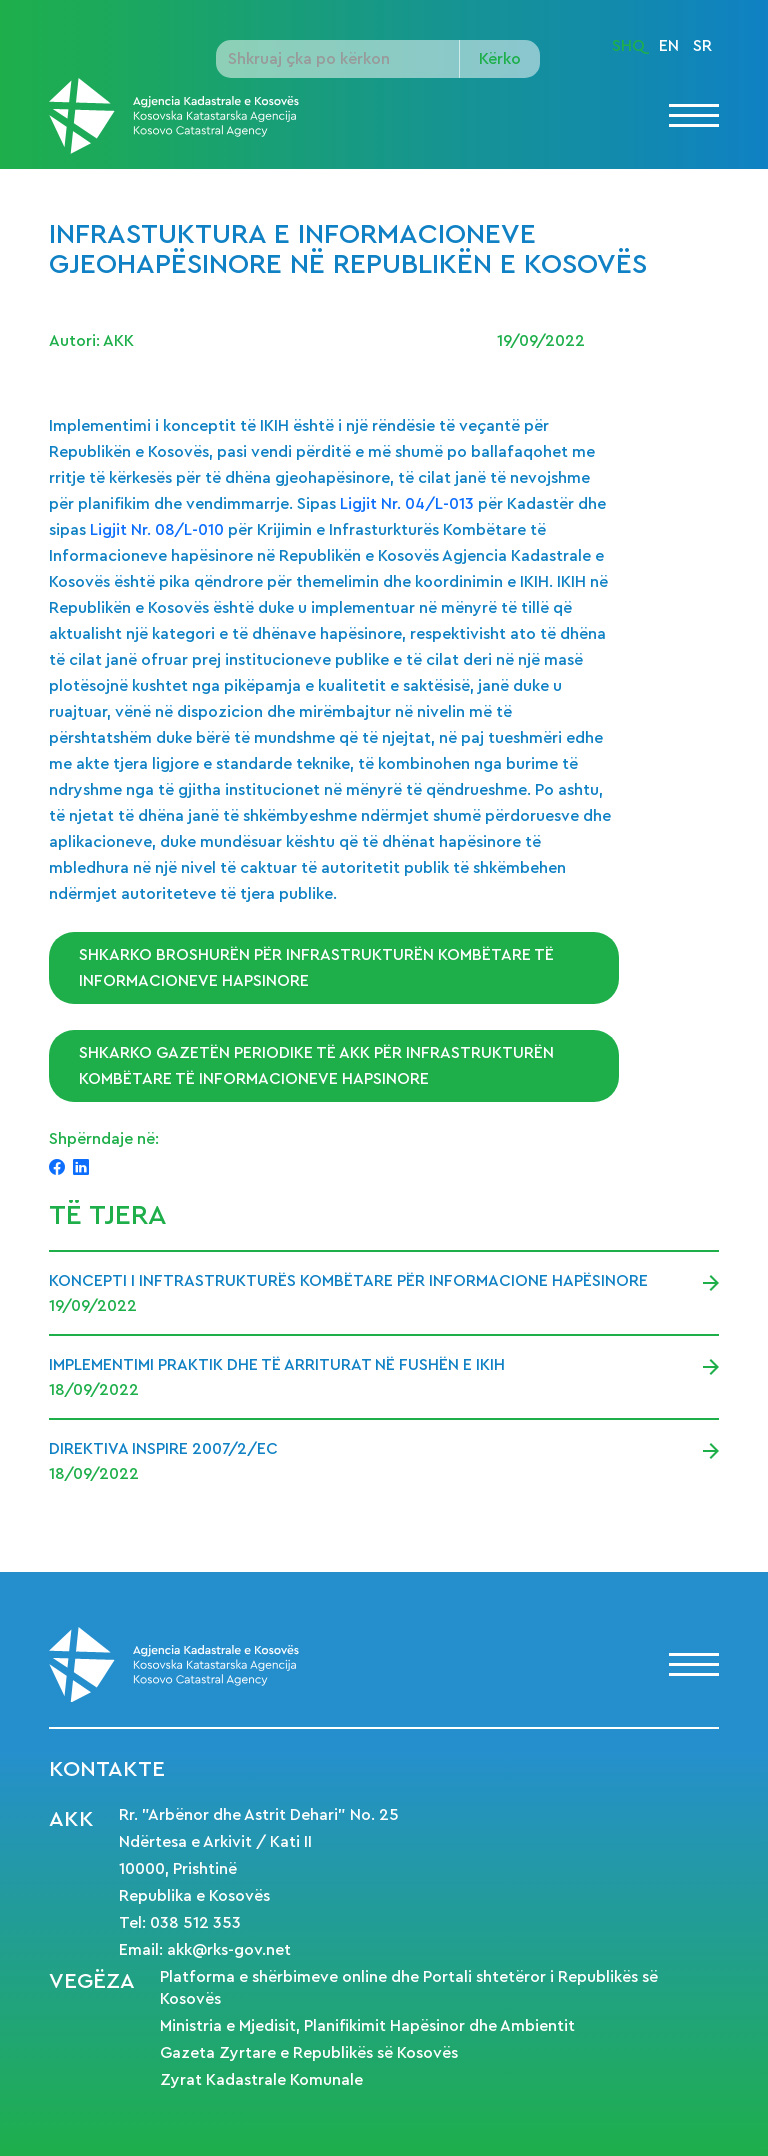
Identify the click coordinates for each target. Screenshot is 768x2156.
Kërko (500, 59)
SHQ (628, 46)
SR (702, 46)
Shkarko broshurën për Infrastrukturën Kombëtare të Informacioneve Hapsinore (316, 968)
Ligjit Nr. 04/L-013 (407, 504)
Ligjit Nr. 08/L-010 (159, 530)
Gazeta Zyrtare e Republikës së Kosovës (309, 2053)
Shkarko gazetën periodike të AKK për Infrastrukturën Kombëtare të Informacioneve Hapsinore (316, 1066)
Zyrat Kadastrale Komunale (261, 2080)
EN (669, 46)
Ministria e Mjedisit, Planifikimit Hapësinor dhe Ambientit (367, 2026)
